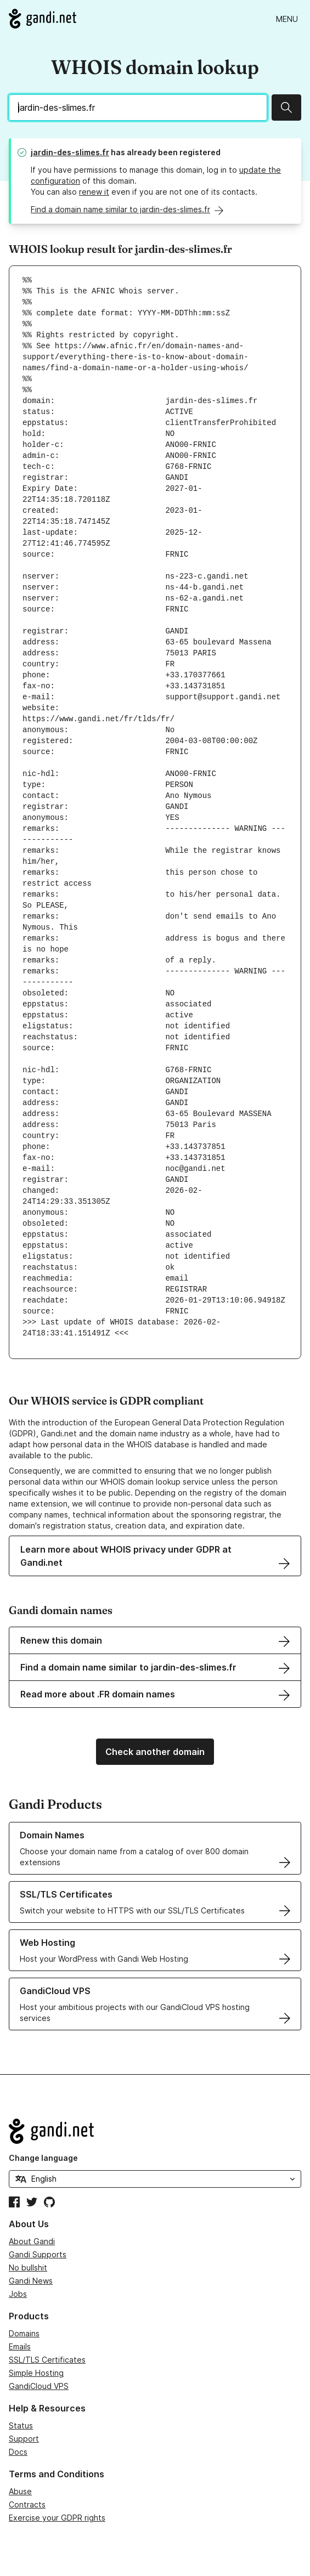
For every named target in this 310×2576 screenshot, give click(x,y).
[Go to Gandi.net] (42, 19)
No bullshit (28, 2267)
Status (21, 2425)
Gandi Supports (37, 2254)
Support (24, 2438)
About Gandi (32, 2241)
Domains (24, 2333)
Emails (20, 2346)
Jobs (18, 2293)
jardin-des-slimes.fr (70, 152)
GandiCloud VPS (39, 2386)
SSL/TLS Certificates (47, 2359)
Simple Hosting (36, 2372)
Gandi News (31, 2280)
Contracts (27, 2504)
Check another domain (155, 1751)
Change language (43, 2157)
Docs (18, 2451)
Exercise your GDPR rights (57, 2517)
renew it (94, 191)
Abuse (20, 2491)
